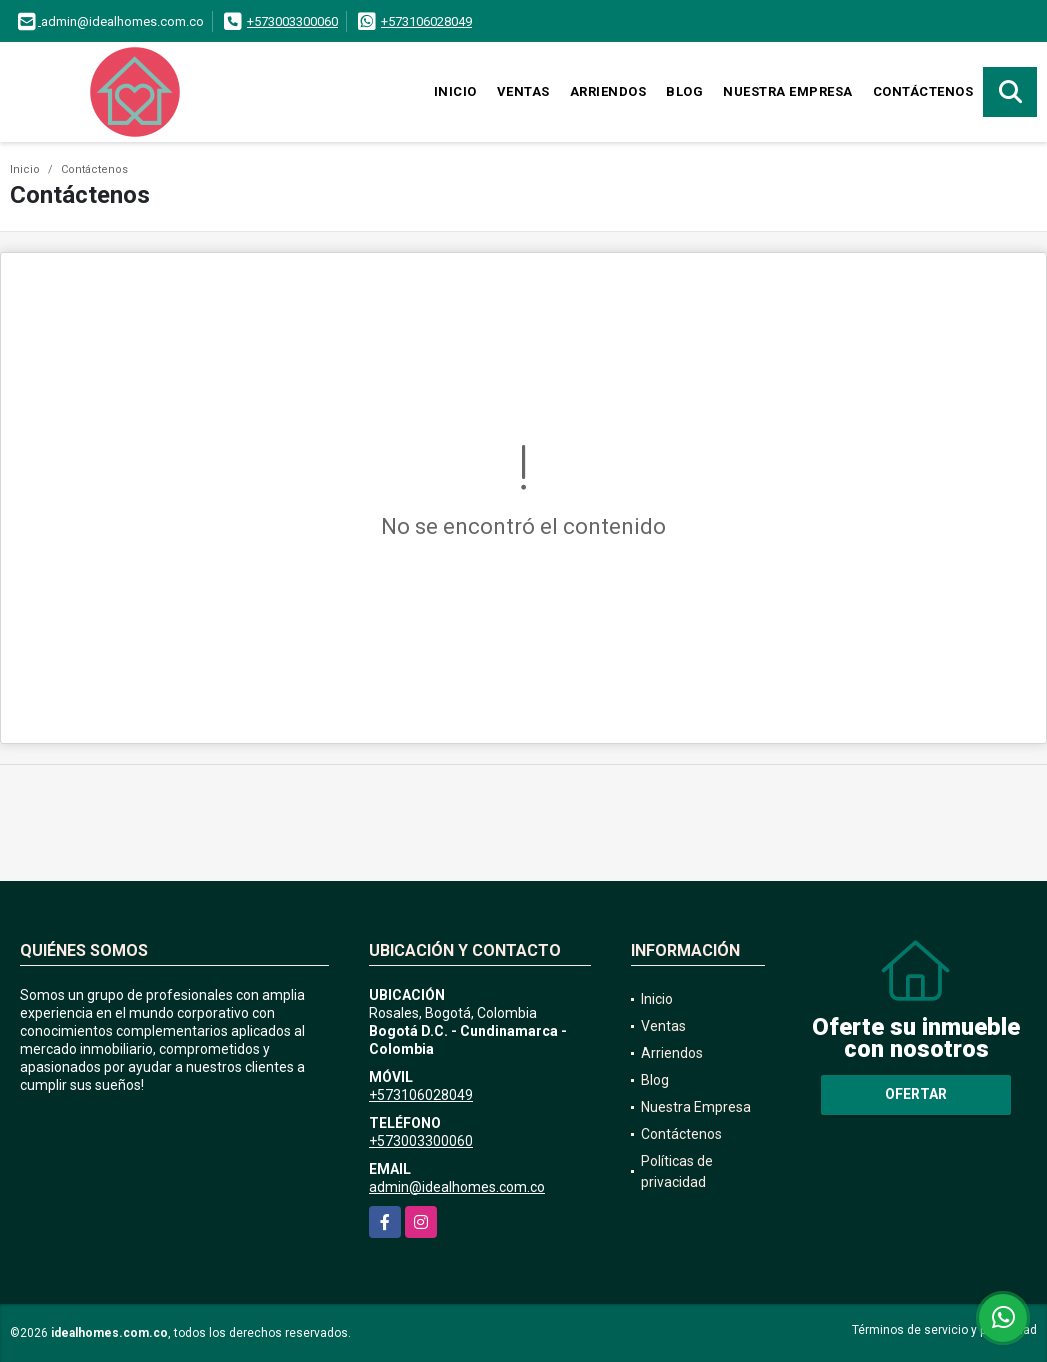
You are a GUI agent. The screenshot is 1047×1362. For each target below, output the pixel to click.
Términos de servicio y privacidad (944, 1330)
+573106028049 (426, 21)
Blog (684, 91)
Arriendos (608, 91)
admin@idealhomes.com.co (457, 1187)
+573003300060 (292, 21)
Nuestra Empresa (788, 91)
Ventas (523, 91)
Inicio (455, 91)
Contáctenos (923, 91)
